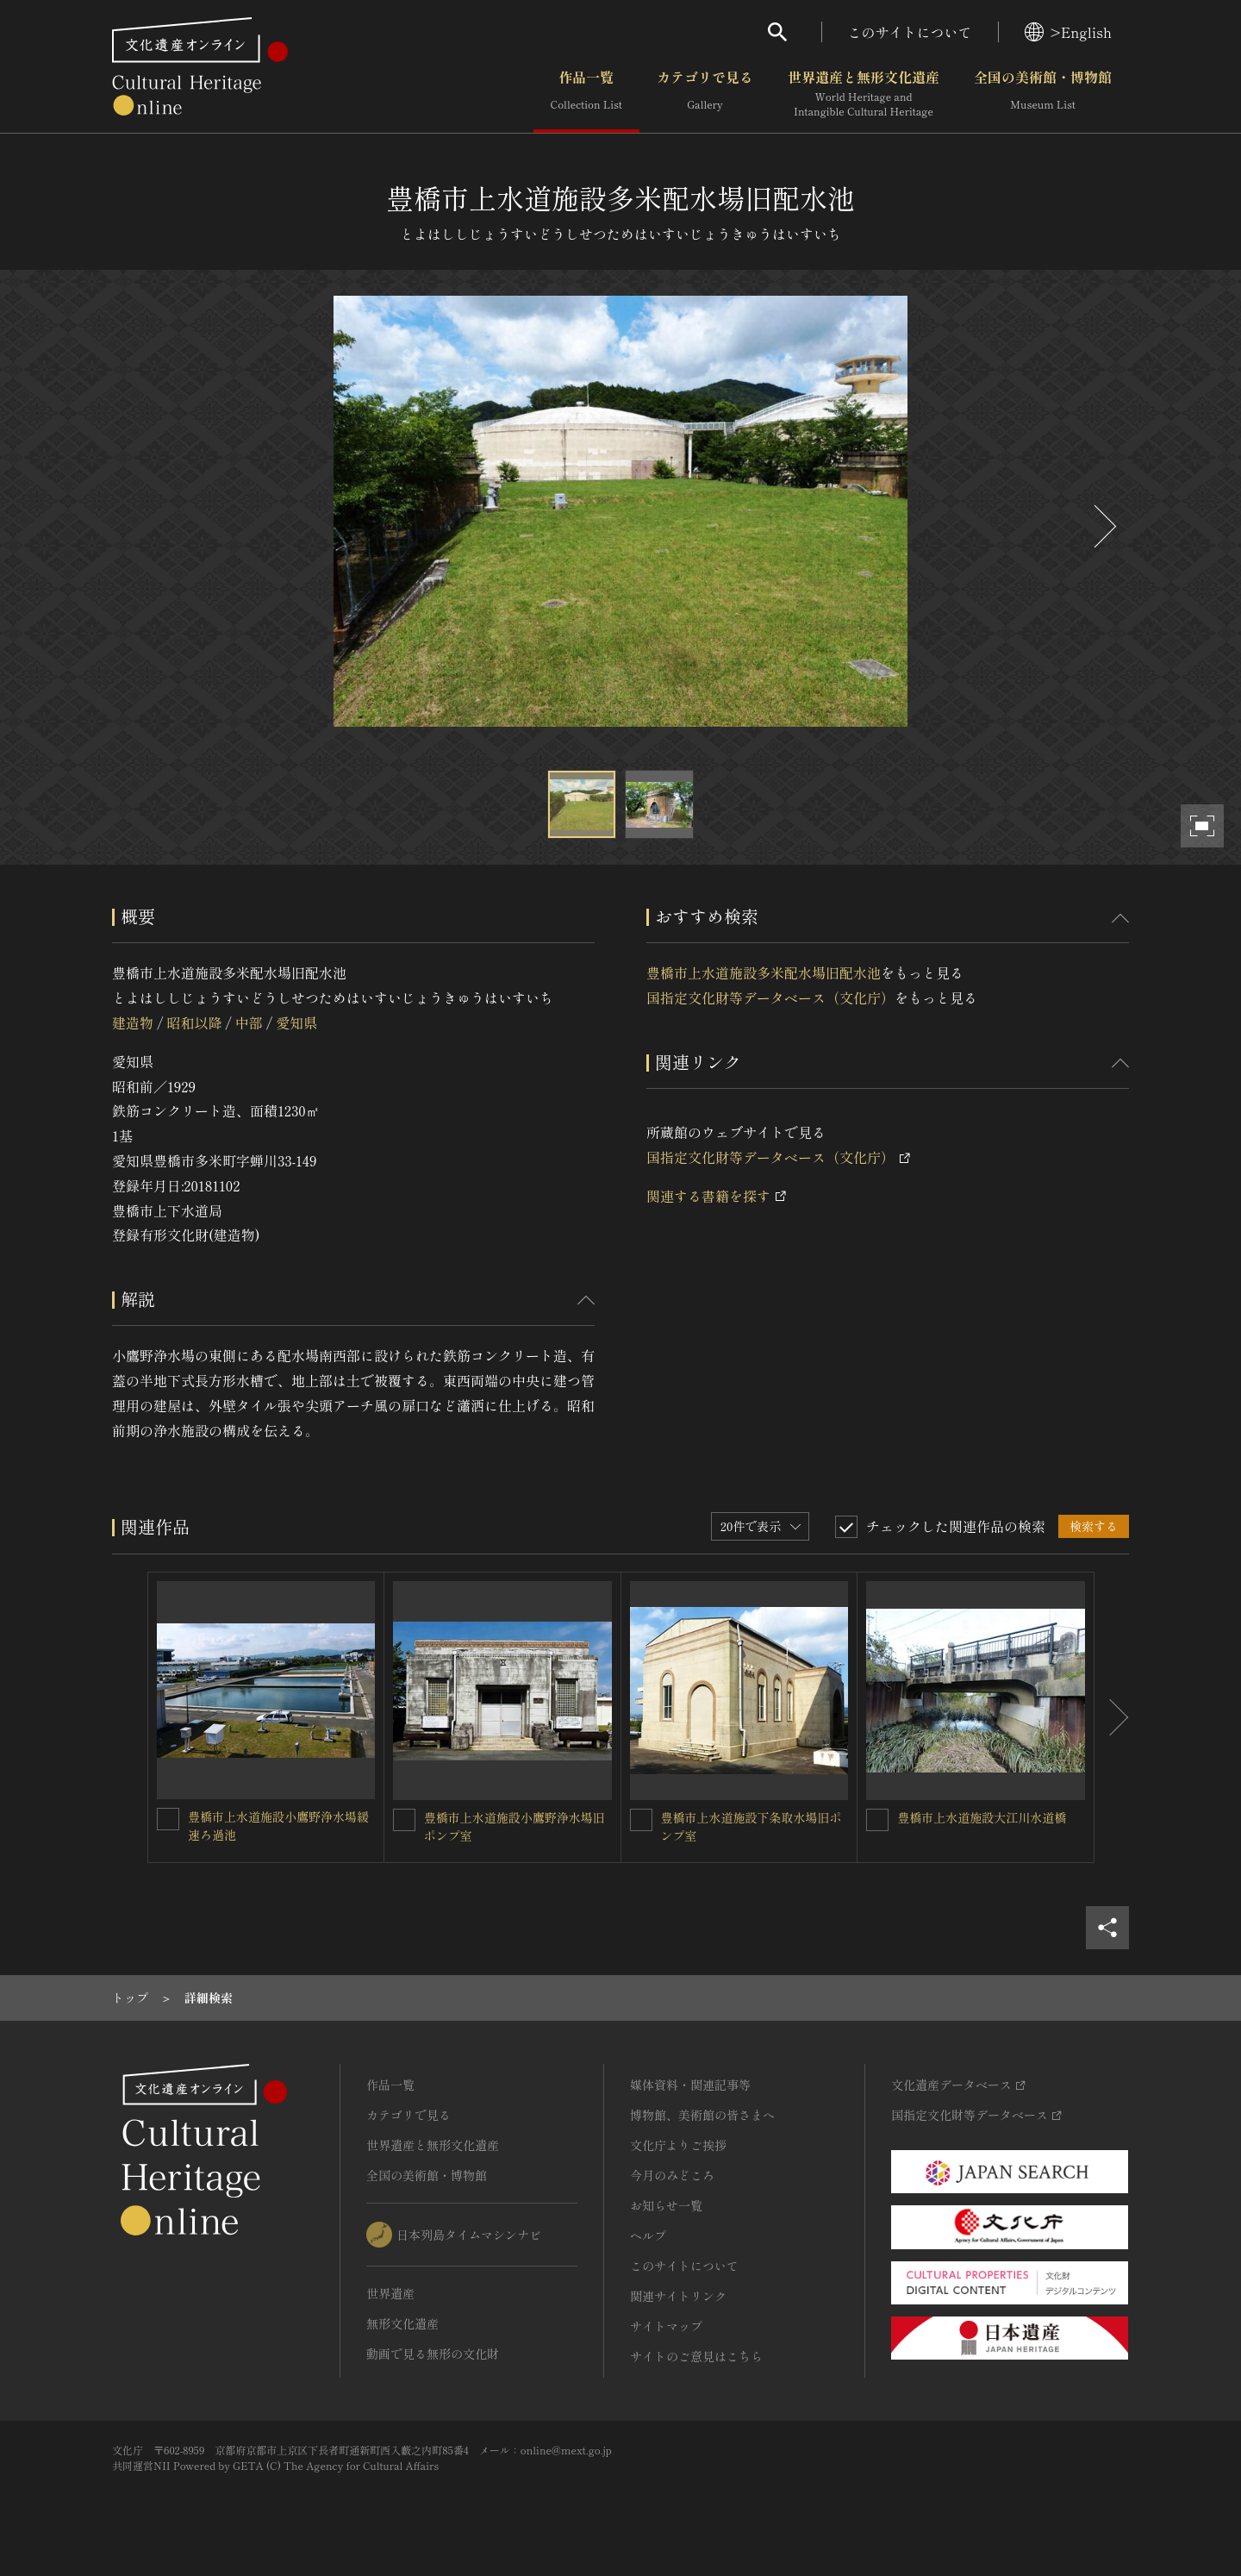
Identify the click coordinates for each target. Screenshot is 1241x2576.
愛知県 (296, 1022)
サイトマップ (666, 2326)
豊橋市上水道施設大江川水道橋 (981, 1817)
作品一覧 (586, 94)
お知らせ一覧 (666, 2205)
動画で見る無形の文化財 (432, 2353)
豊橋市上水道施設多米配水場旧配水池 (763, 972)
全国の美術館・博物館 (1043, 94)
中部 (249, 1022)
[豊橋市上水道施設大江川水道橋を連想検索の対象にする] (877, 1820)
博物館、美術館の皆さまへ (702, 2114)
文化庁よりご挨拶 (678, 2145)
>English (1068, 32)
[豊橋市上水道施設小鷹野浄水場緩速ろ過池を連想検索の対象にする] (168, 1819)
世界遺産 (390, 2293)
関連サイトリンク (678, 2295)
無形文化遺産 (402, 2323)
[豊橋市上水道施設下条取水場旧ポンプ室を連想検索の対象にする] (641, 1820)
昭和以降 (193, 1022)
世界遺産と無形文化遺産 (863, 94)
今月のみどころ (672, 2175)
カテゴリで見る (705, 94)
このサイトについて (910, 32)
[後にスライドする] (1103, 526)
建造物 (132, 1022)
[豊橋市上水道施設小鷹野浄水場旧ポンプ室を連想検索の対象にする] (404, 1820)
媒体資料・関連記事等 (690, 2084)
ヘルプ (648, 2235)
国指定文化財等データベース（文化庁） (770, 997)
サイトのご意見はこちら (696, 2356)
